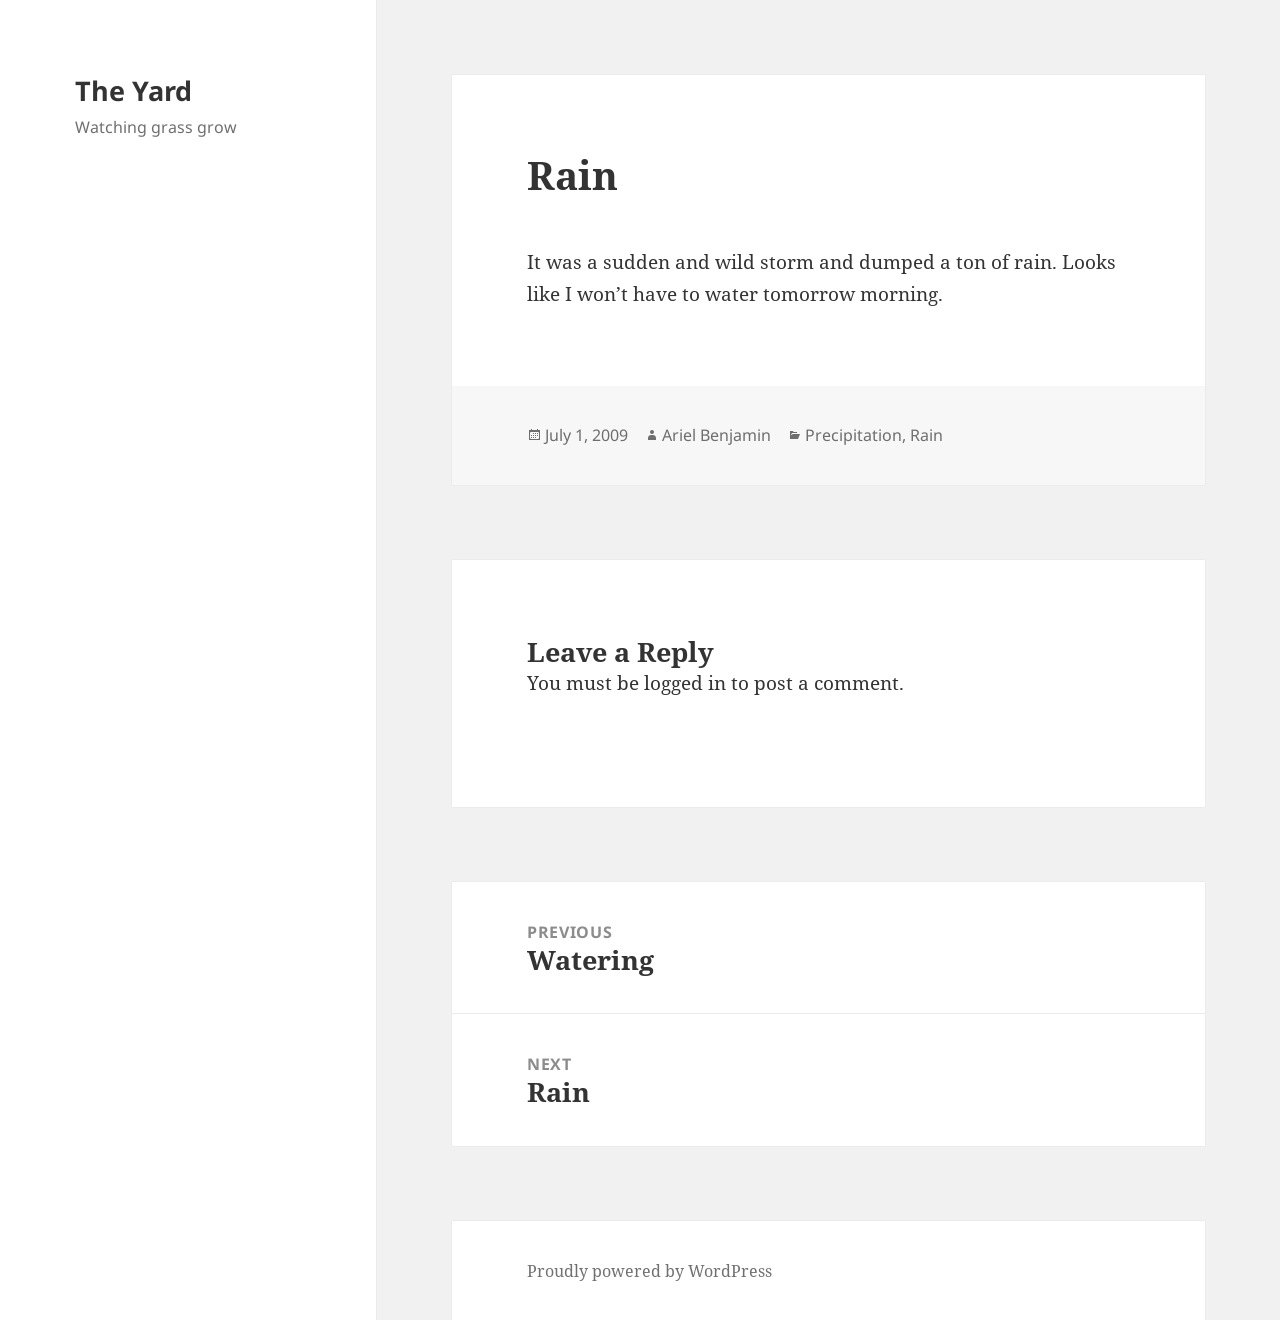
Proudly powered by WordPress (649, 1271)
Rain (926, 435)
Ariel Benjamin (716, 435)
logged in (685, 683)
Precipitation (853, 435)
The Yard (133, 90)
